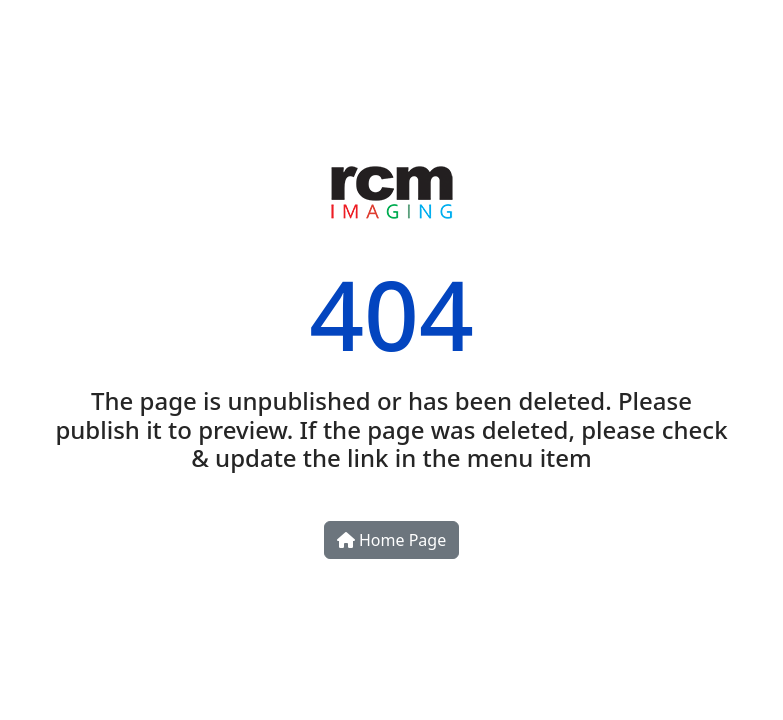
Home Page (391, 540)
